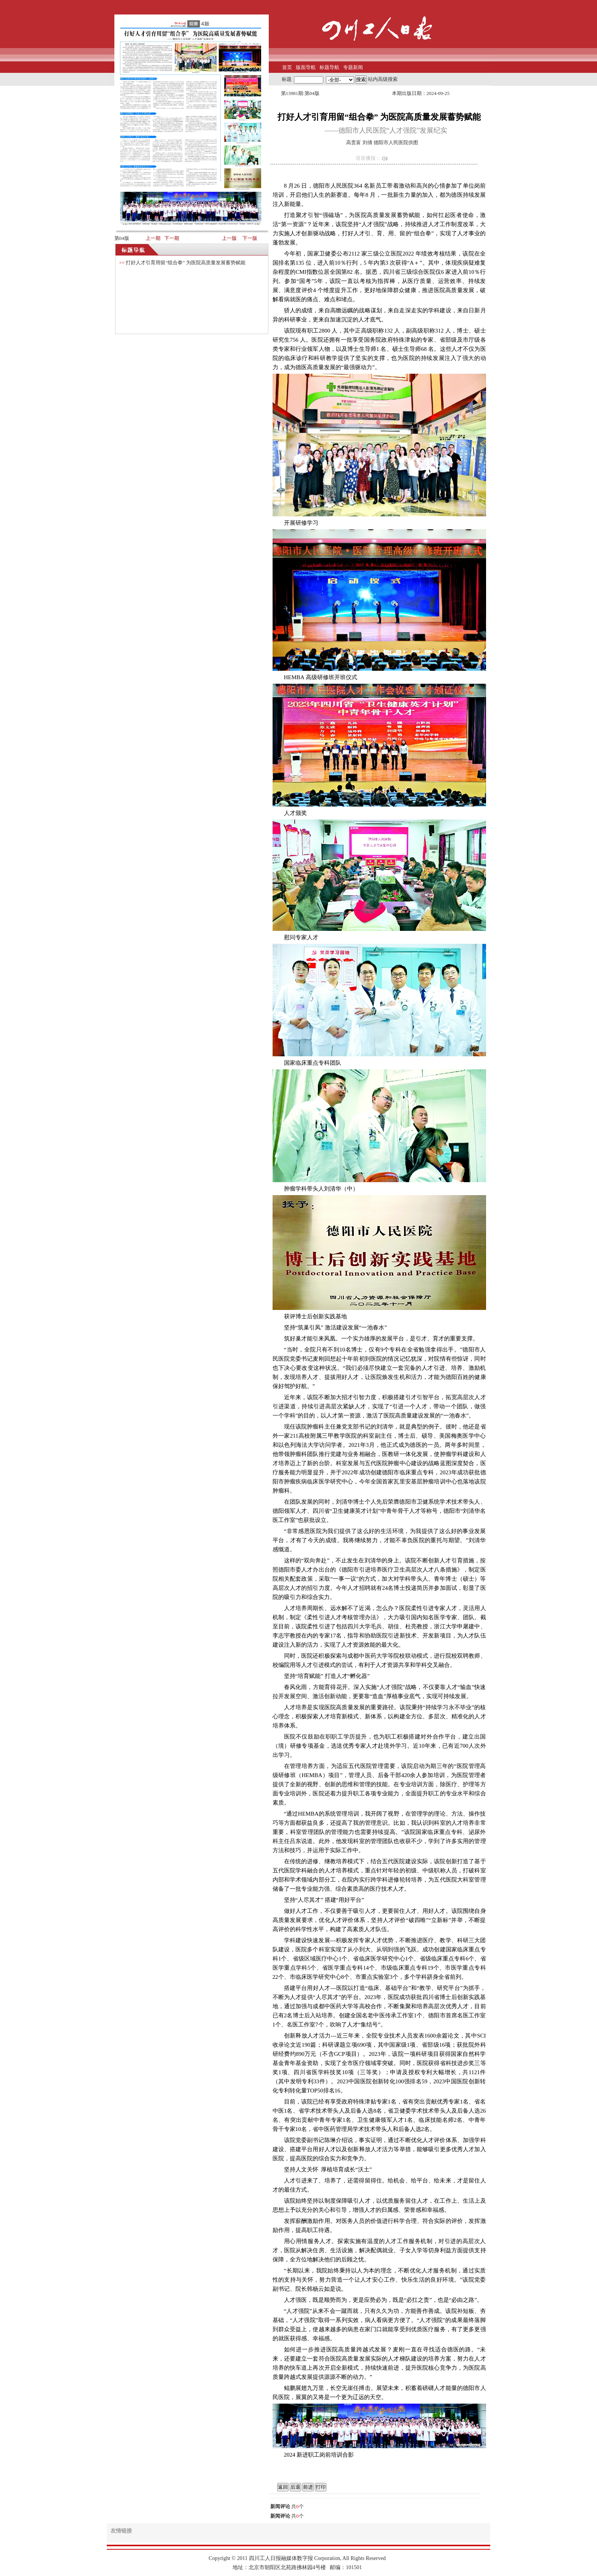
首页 (287, 67)
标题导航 (329, 67)
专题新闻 (353, 67)
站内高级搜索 (383, 79)
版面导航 (306, 67)
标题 (287, 79)
